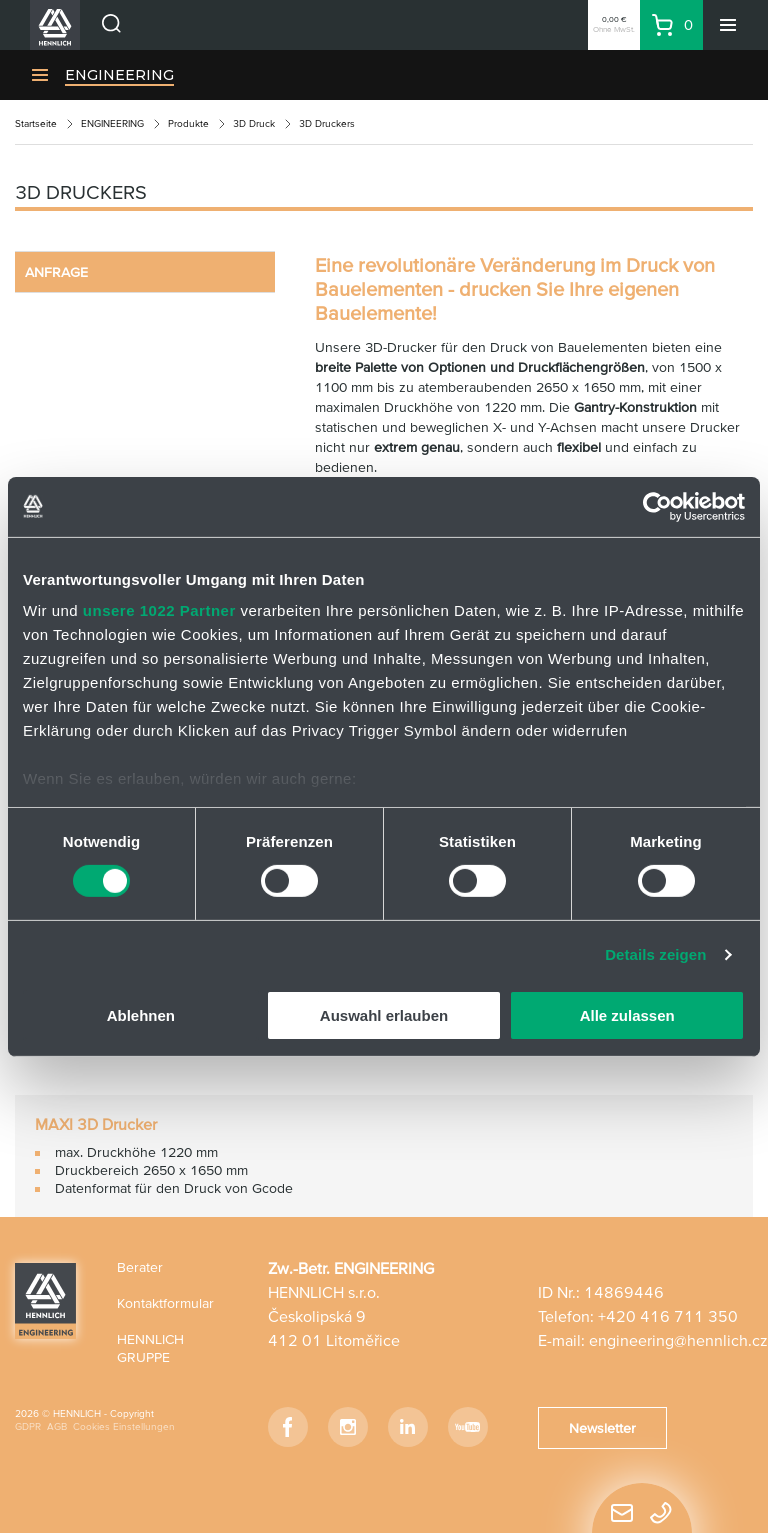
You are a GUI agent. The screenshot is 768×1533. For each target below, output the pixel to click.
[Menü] (728, 25)
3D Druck (254, 123)
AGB (57, 1426)
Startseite (36, 123)
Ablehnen (141, 1015)
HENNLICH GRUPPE (150, 1348)
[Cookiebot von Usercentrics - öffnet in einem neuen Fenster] (657, 506)
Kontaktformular (165, 1303)
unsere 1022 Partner (159, 610)
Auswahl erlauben (384, 1015)
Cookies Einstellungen (124, 1426)
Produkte (188, 123)
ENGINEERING (119, 75)
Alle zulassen (627, 1015)
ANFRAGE (56, 272)
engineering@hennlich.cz (678, 1340)
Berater (140, 1267)
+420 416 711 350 (668, 1316)
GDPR (28, 1426)
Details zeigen (655, 954)
